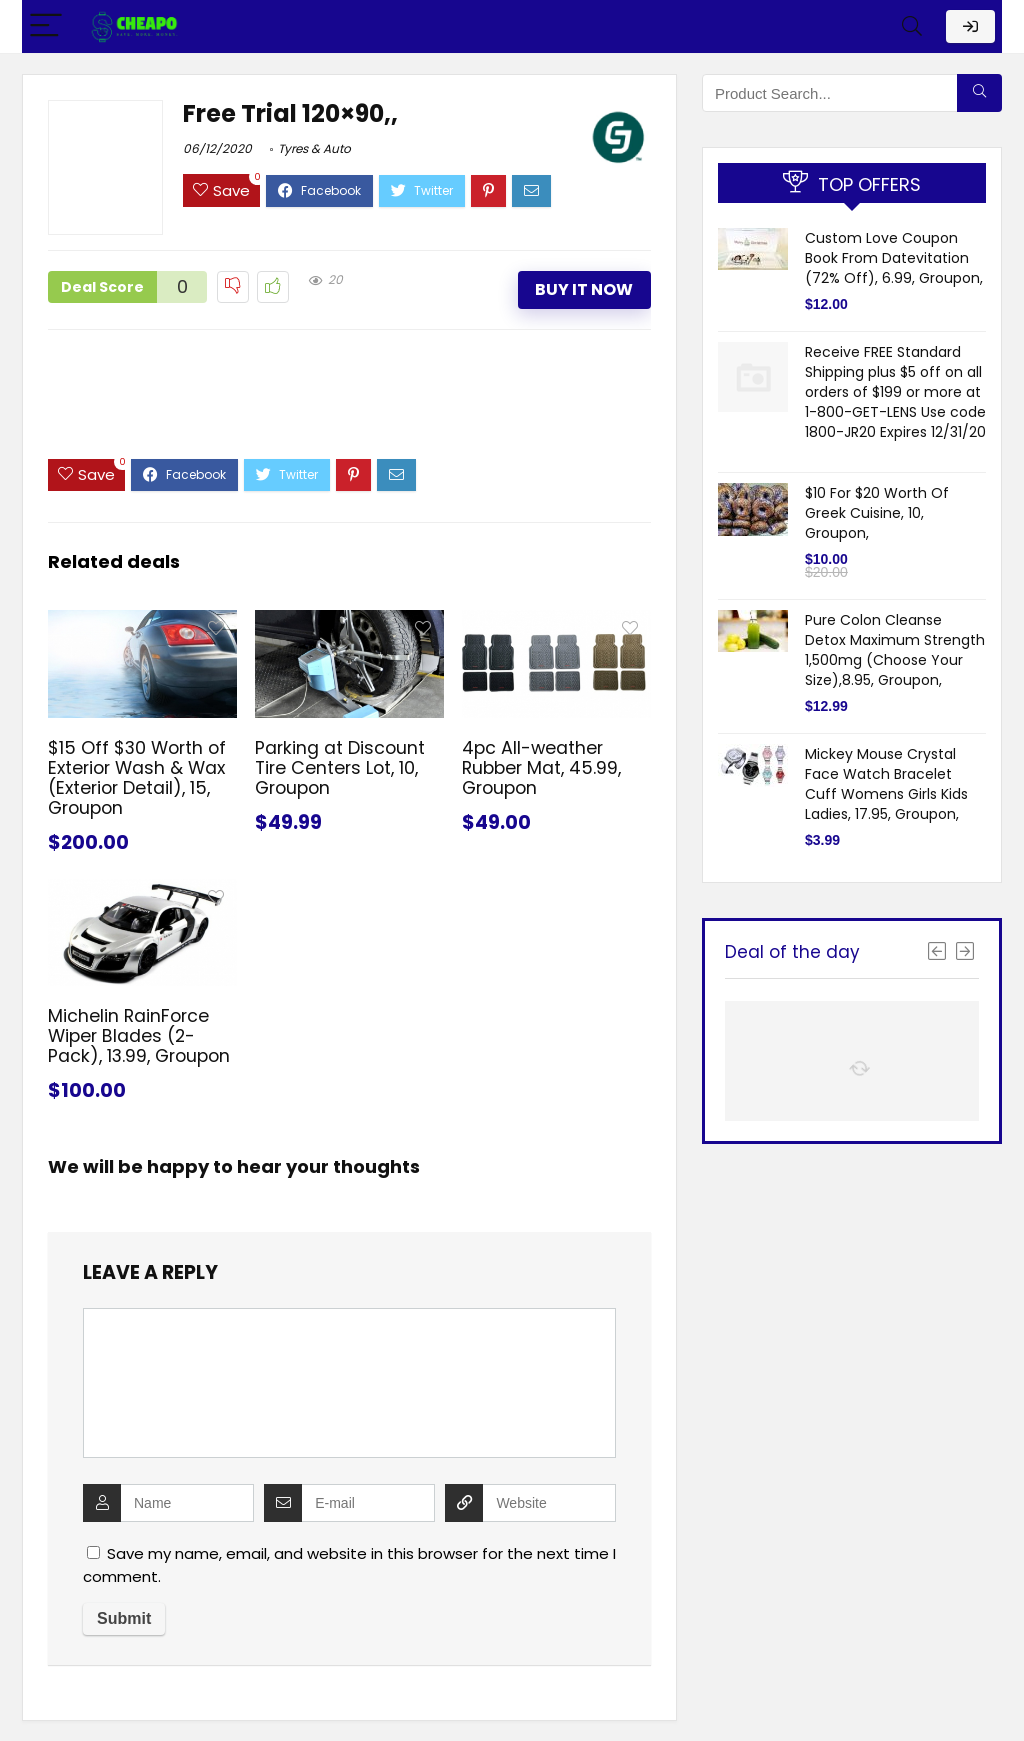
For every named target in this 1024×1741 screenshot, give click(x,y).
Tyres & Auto (314, 148)
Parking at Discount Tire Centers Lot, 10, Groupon (340, 768)
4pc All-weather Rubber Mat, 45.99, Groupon (541, 768)
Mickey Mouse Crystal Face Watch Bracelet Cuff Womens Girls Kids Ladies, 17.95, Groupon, (886, 784)
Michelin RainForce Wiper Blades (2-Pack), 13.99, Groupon (139, 1036)
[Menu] (46, 26)
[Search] (912, 26)
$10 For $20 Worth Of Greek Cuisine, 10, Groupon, (877, 513)
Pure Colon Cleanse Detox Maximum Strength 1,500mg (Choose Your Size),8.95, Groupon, (895, 650)
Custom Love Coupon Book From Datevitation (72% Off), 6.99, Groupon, (894, 258)
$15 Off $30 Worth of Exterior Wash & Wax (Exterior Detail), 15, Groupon (137, 778)
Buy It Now (584, 289)
